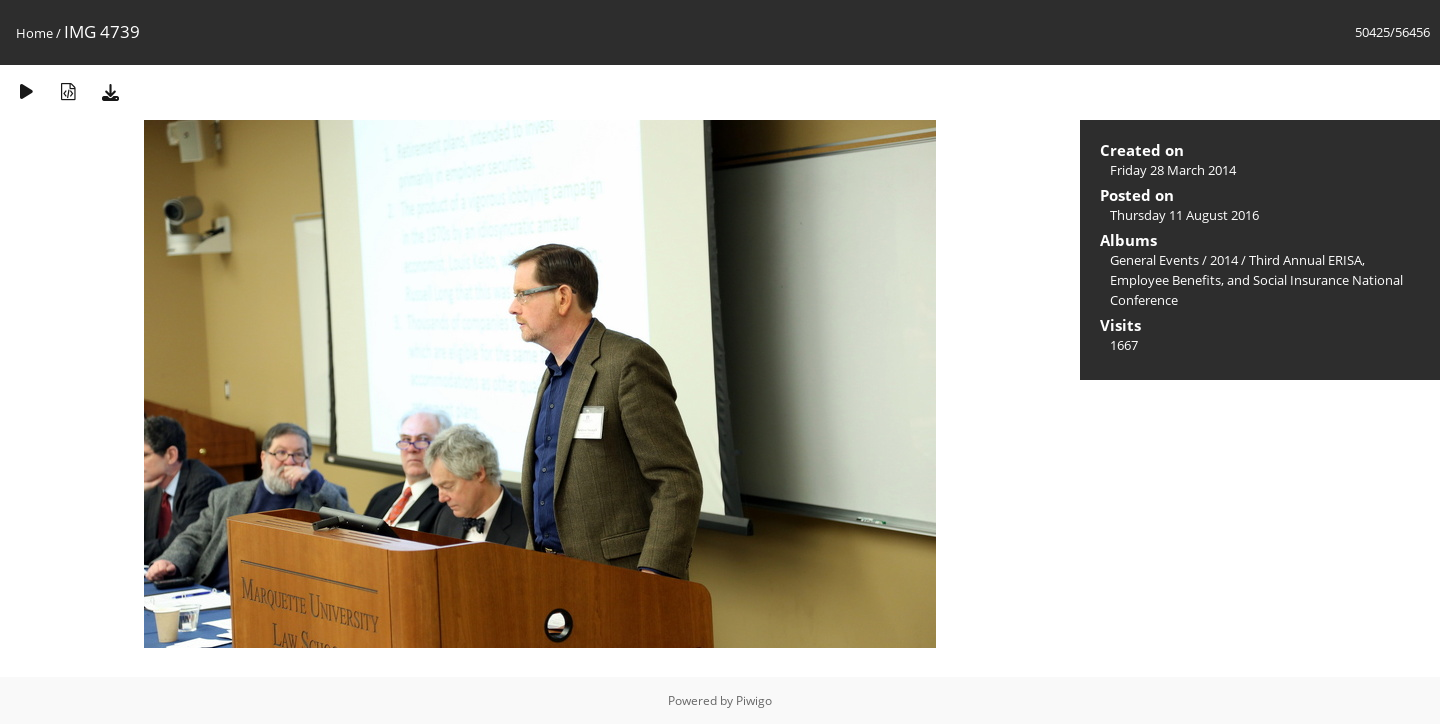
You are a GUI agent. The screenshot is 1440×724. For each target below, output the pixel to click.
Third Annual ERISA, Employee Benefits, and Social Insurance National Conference (1256, 280)
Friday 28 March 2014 (1173, 170)
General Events (1154, 260)
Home (34, 33)
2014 (1224, 260)
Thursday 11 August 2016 (1184, 215)
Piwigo (754, 700)
